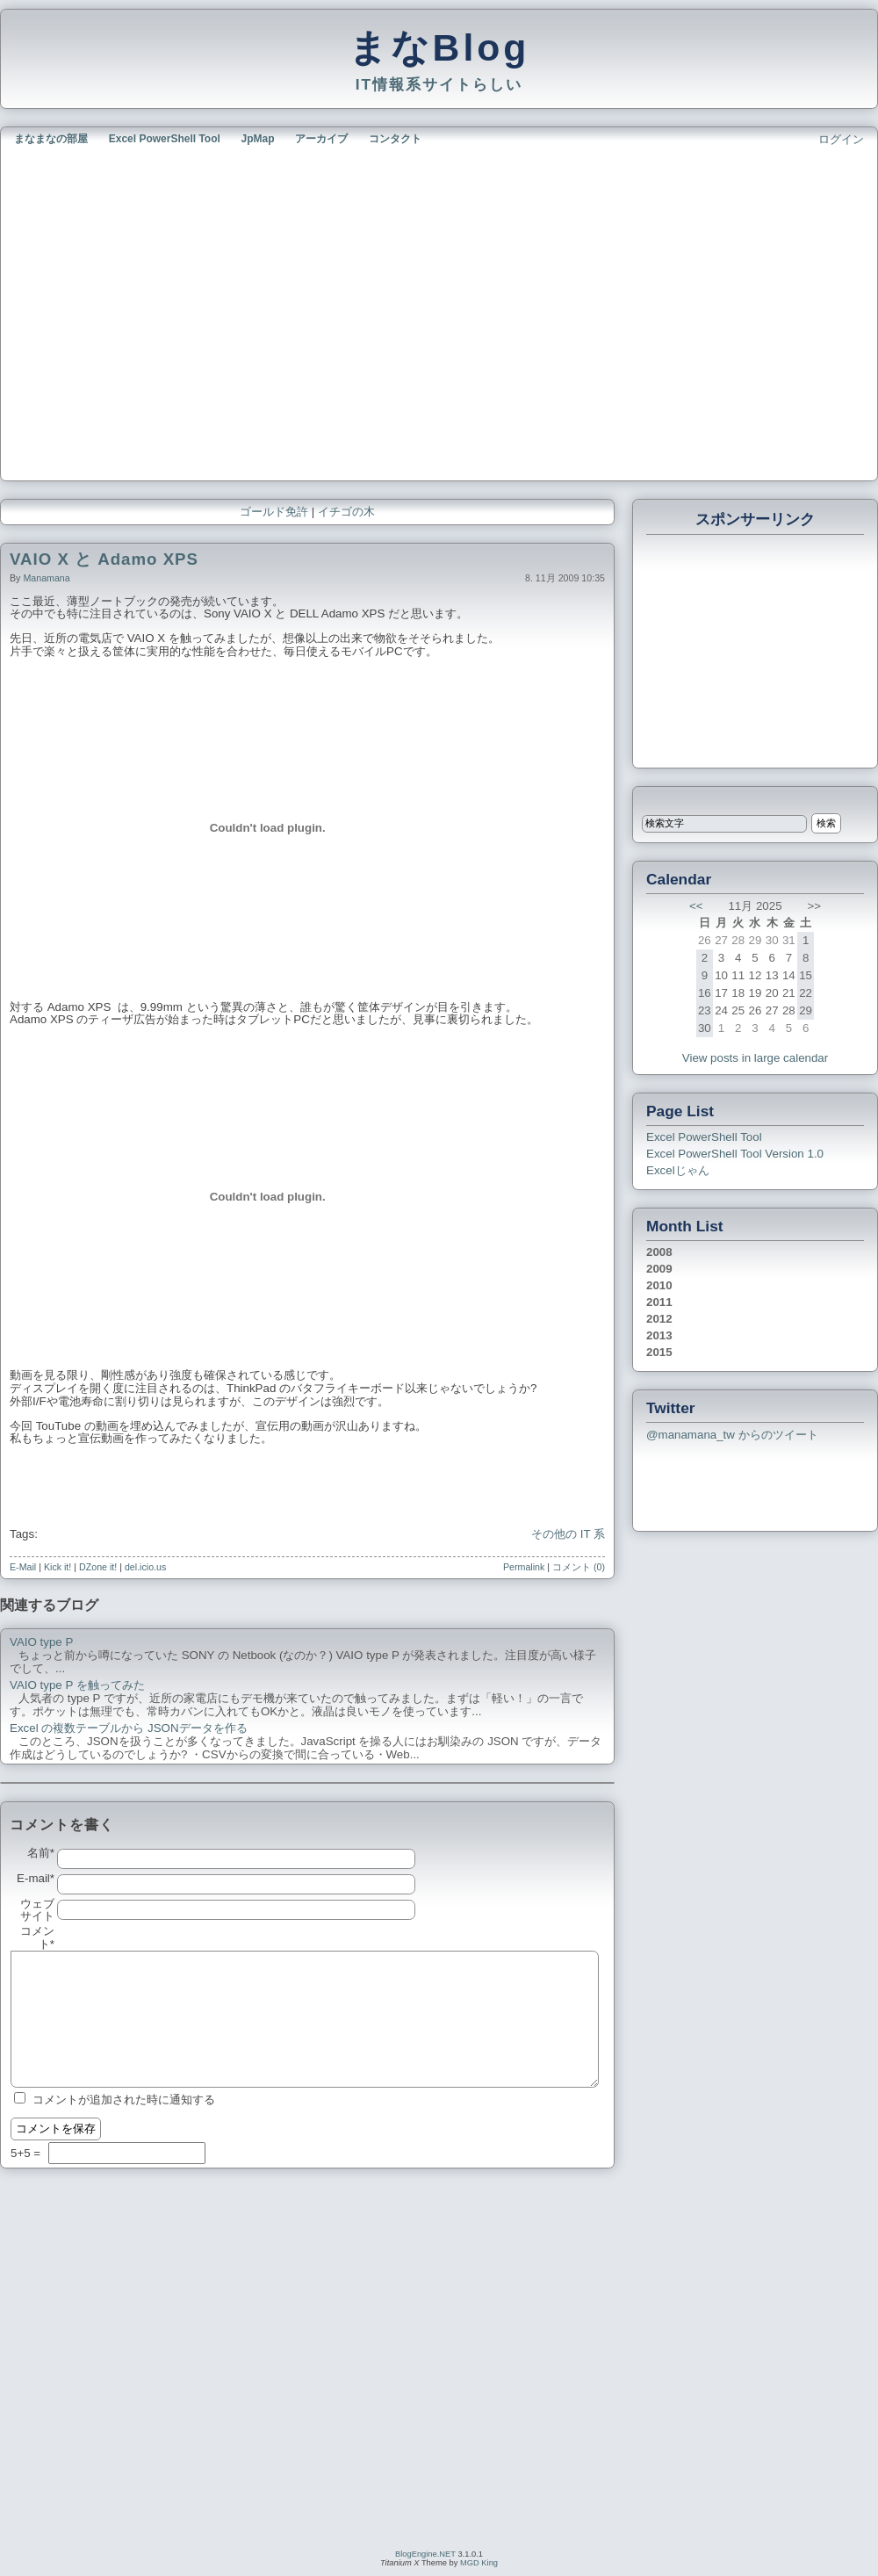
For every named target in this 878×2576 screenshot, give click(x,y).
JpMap (258, 139)
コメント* (37, 1938)
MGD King (479, 2562)
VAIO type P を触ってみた (77, 1685)
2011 (659, 1302)
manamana (46, 578)
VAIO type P (41, 1642)
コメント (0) (578, 1567)
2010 (659, 1285)
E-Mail (23, 1567)
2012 (659, 1318)
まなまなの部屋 (51, 139)
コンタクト (395, 139)
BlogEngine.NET (425, 2554)
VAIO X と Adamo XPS (104, 559)
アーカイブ (321, 139)
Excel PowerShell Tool (164, 139)
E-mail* (35, 1878)
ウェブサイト (37, 1910)
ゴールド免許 (274, 511)
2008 (659, 1252)
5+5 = (27, 2153)
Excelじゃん (677, 1170)
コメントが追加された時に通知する (123, 2099)
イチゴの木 (346, 511)
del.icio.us (145, 1567)
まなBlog (439, 47)
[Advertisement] (164, 311)
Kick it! (57, 1567)
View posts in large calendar (755, 1057)
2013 (659, 1335)
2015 (659, 1352)
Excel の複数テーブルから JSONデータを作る (129, 1728)
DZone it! (98, 1567)
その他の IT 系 (568, 1534)
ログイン (841, 139)
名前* (40, 1853)
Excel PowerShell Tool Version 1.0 (735, 1153)
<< (696, 906)
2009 (659, 1268)
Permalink (523, 1567)
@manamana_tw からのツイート (732, 1434)
